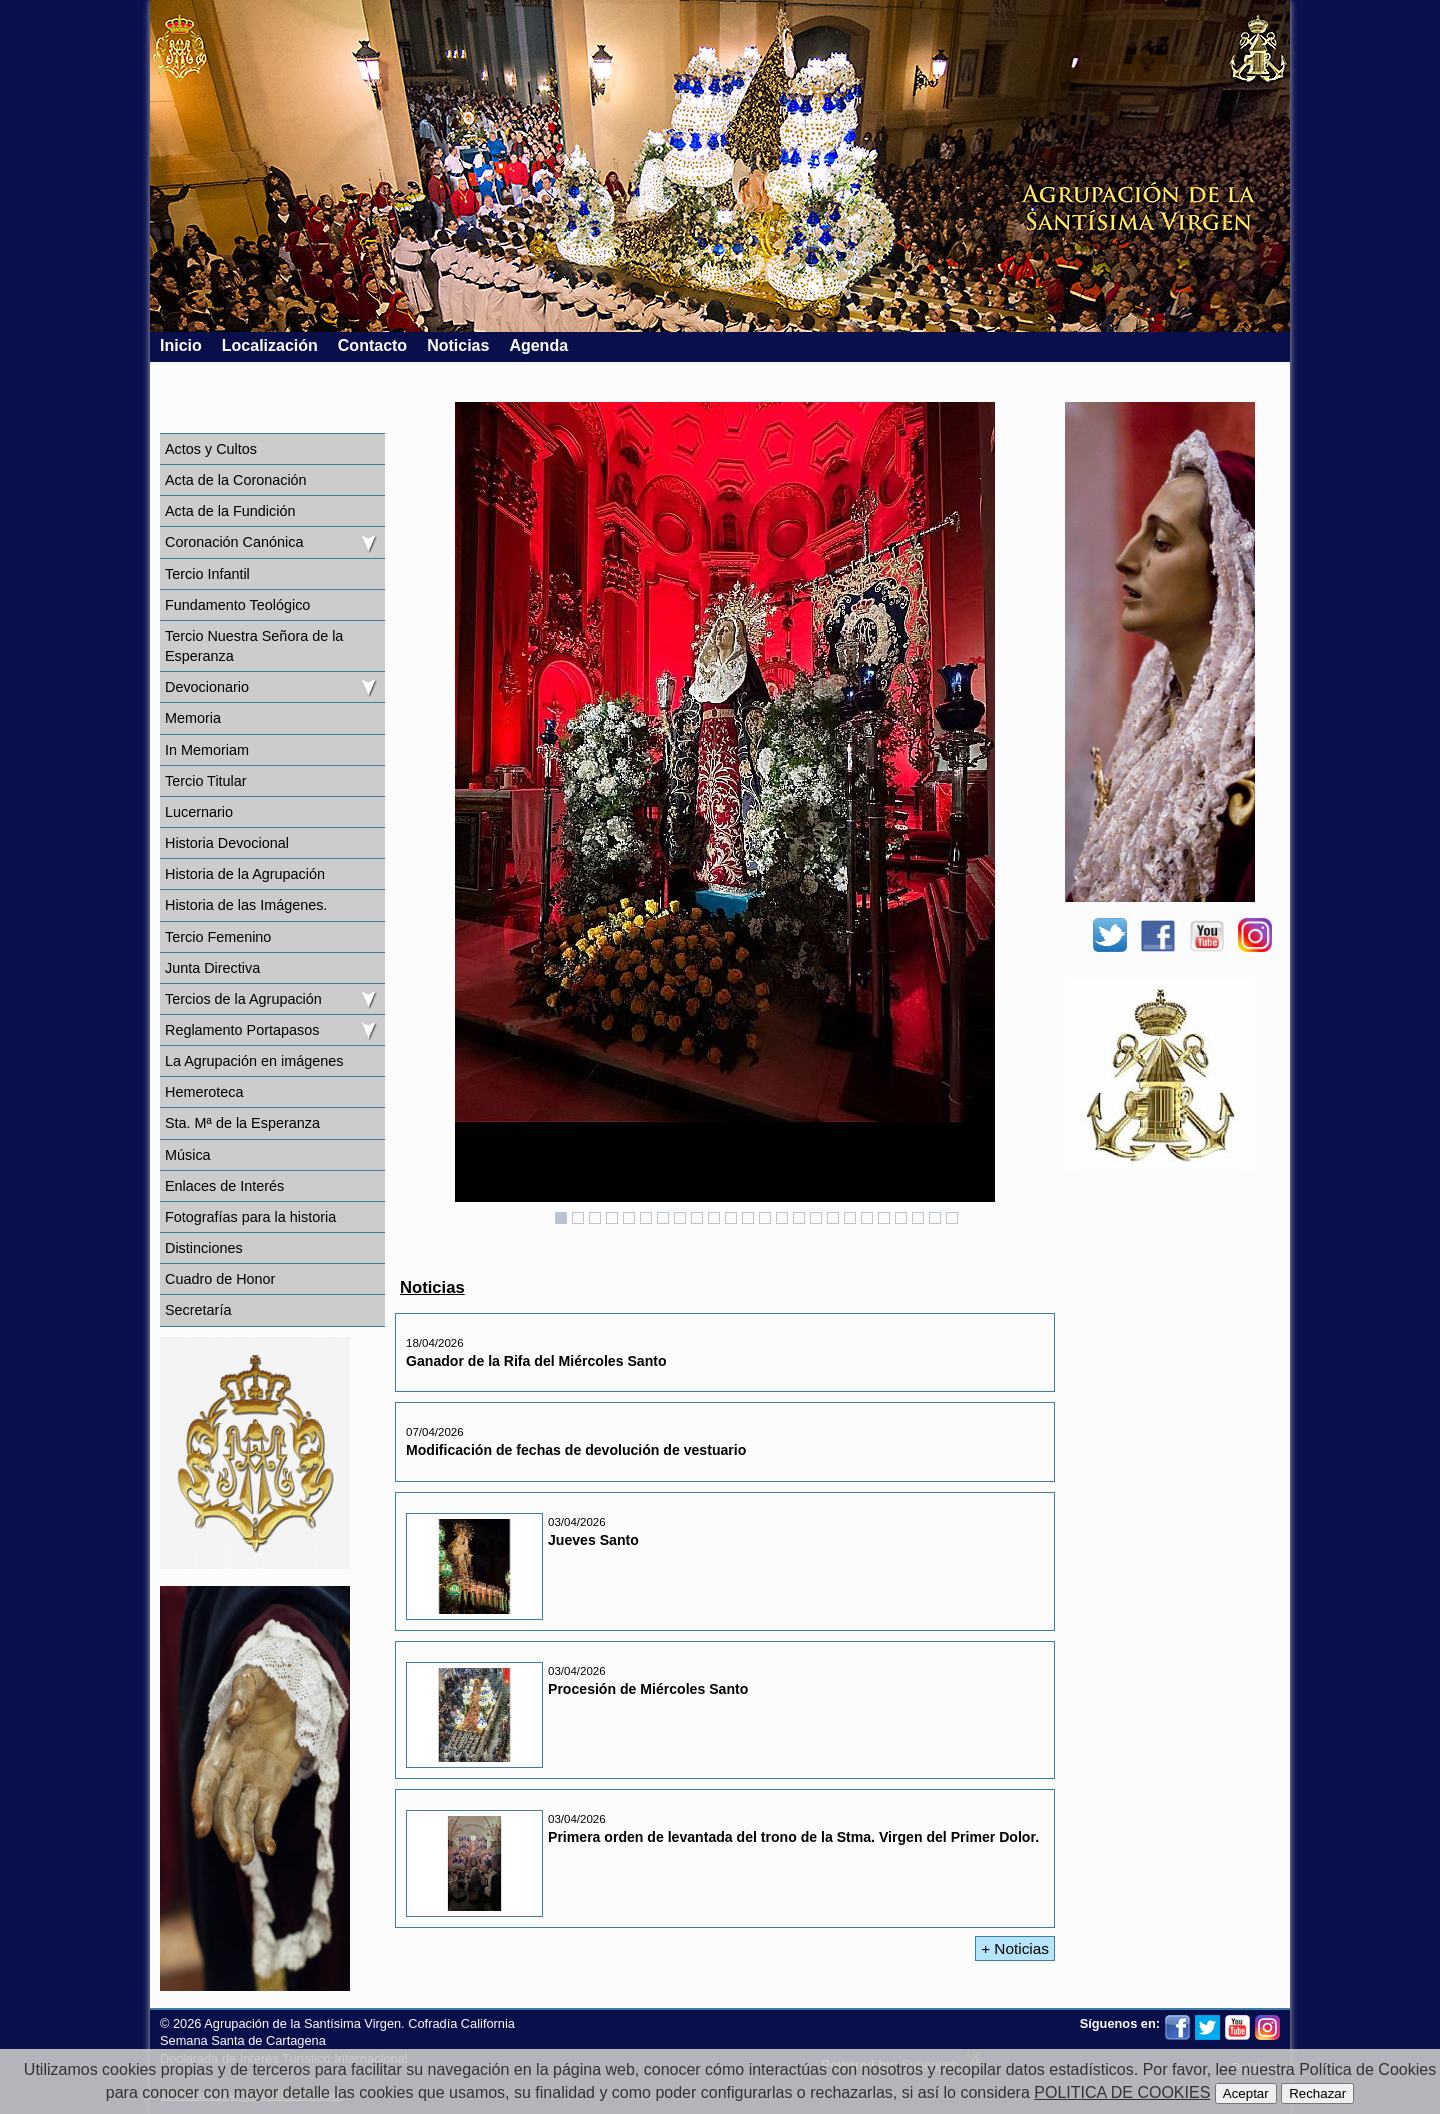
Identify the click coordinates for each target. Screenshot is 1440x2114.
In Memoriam (207, 750)
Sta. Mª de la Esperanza (242, 1123)
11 (731, 1218)
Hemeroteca (204, 1092)
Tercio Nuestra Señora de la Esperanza (254, 646)
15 (799, 1218)
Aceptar (1246, 2093)
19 (867, 1218)
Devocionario (207, 687)
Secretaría (198, 1310)
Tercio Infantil (207, 574)
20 (884, 1218)
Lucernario (199, 812)
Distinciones (204, 1248)
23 (935, 1218)
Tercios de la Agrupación (243, 999)
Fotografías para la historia (250, 1217)
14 (782, 1218)
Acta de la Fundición (230, 511)
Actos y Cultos (211, 449)
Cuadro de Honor (220, 1279)
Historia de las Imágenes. (246, 905)
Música (188, 1155)
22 (918, 1218)
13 (765, 1218)
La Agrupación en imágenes (254, 1061)
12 (748, 1218)
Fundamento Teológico (237, 605)
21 (901, 1218)
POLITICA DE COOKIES (1122, 2092)
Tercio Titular (206, 781)
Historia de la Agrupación (245, 874)
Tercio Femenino (218, 937)
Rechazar (1317, 2093)
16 (816, 1218)
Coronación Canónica (234, 542)
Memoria (193, 718)
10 (714, 1218)
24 (952, 1218)
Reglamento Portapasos (242, 1030)
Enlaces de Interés (224, 1186)
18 (850, 1218)
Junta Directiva (212, 968)
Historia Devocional (227, 843)
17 (833, 1218)
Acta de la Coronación (236, 480)
